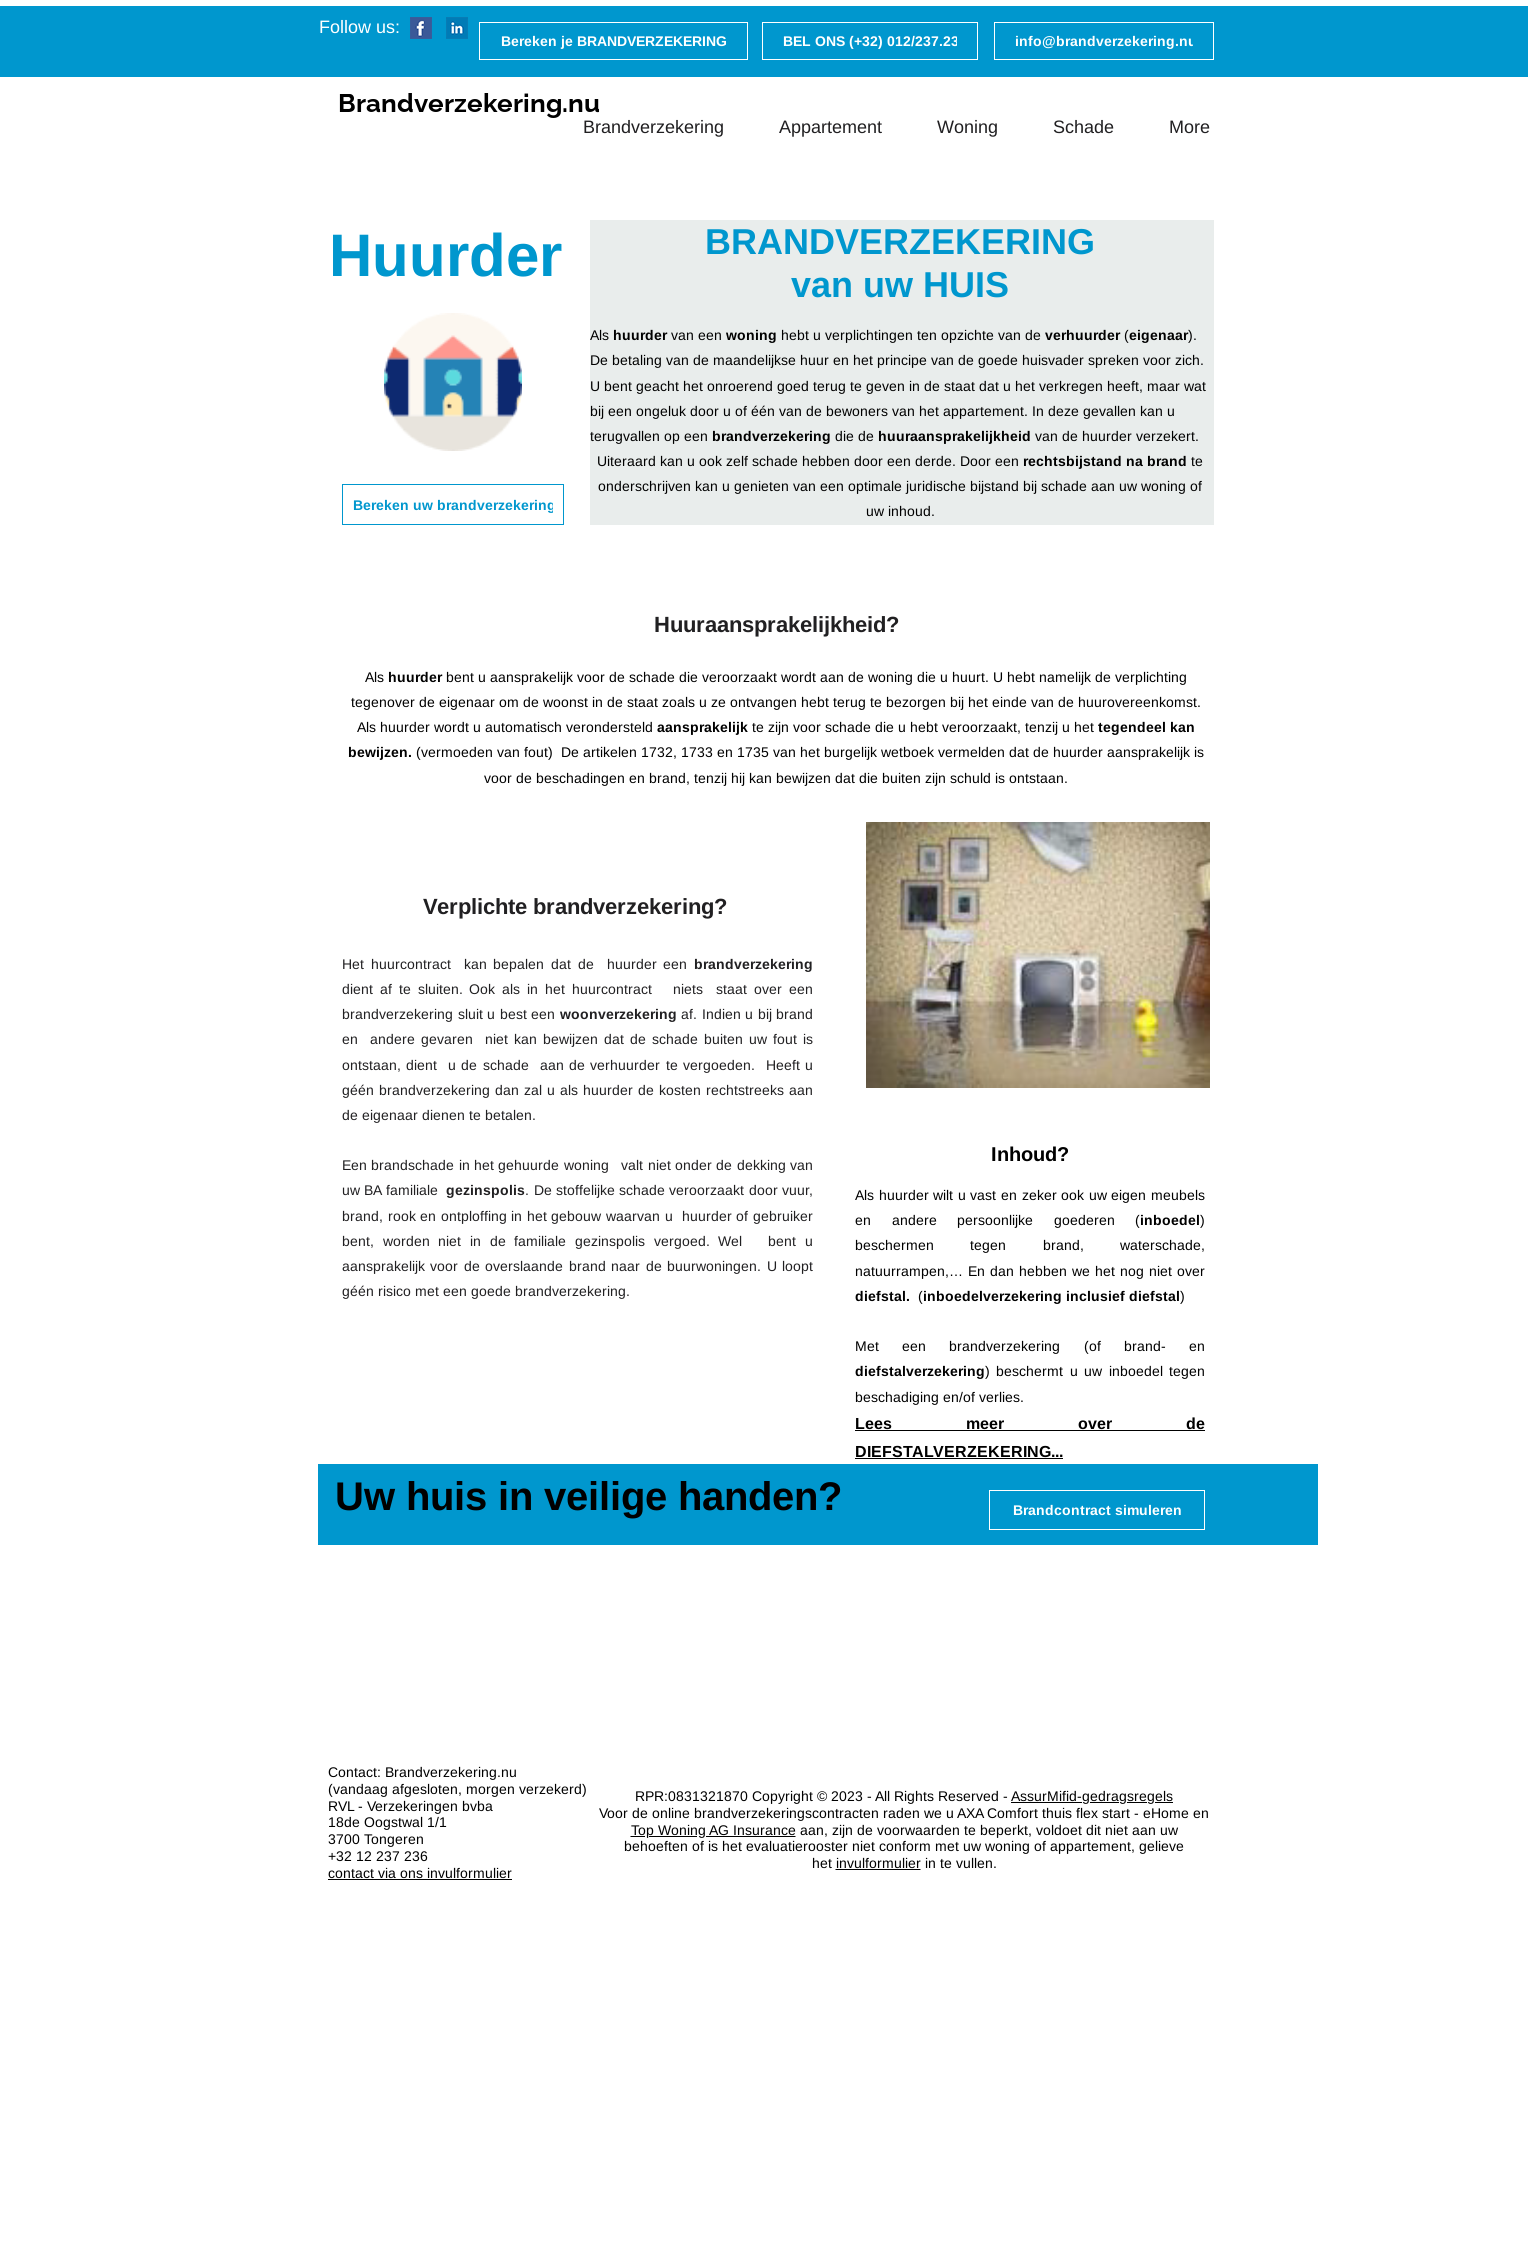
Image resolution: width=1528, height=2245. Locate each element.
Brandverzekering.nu (469, 103)
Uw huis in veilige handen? (588, 1496)
